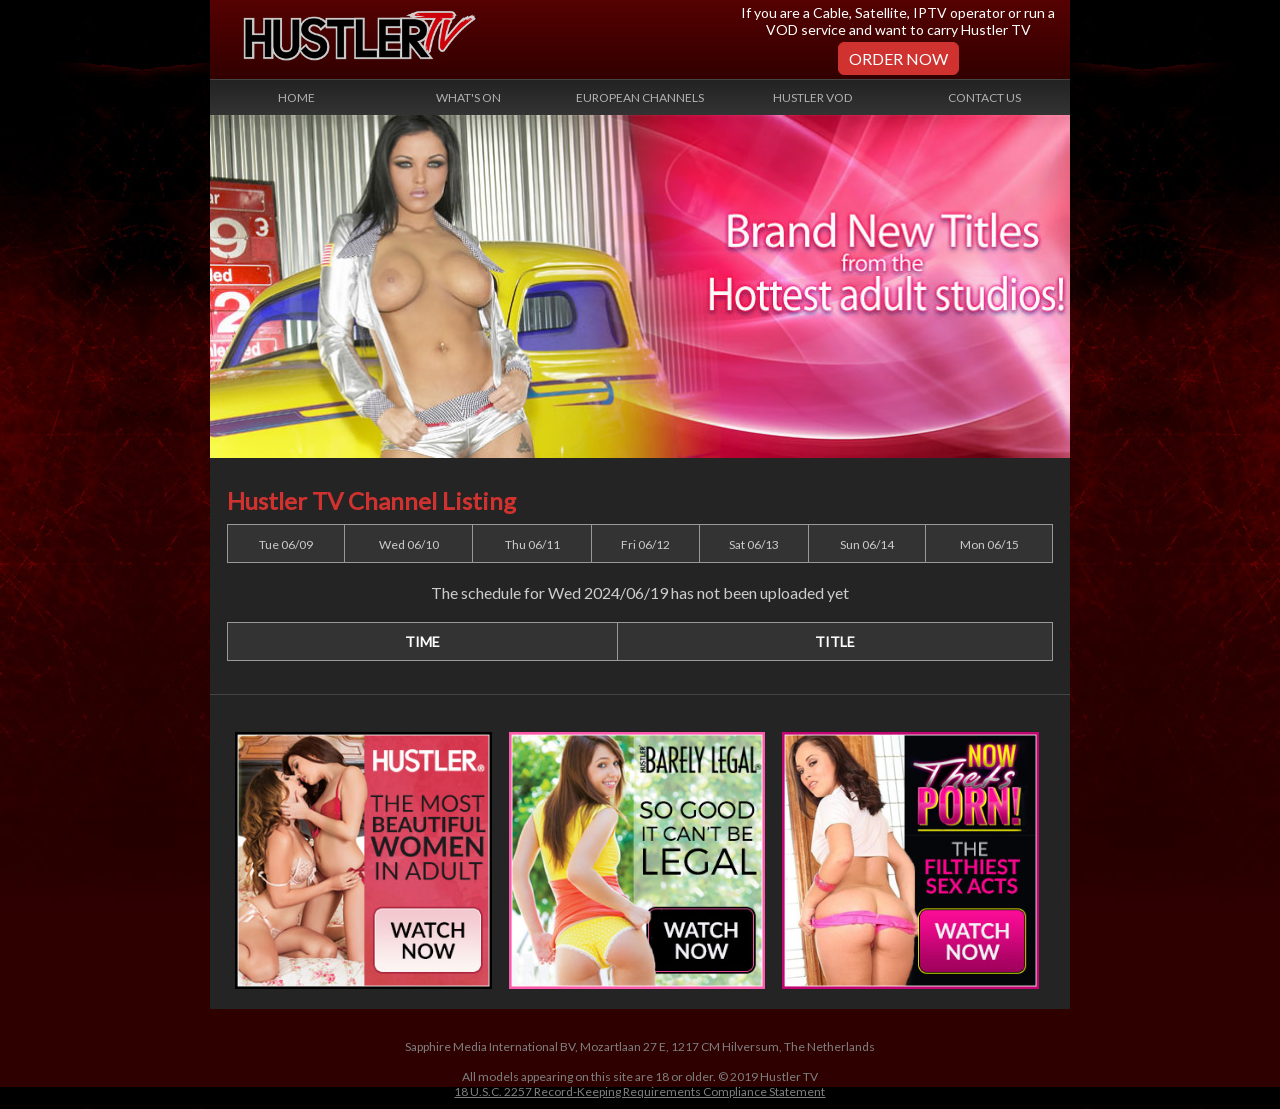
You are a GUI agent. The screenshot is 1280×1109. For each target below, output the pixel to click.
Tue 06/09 (286, 544)
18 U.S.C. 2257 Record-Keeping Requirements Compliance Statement (639, 1091)
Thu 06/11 (532, 544)
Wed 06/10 (409, 544)
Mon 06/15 (989, 544)
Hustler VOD (812, 97)
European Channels (640, 97)
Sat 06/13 (754, 544)
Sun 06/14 (867, 544)
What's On (468, 97)
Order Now (898, 58)
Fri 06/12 (645, 544)
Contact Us (984, 97)
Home (296, 97)
